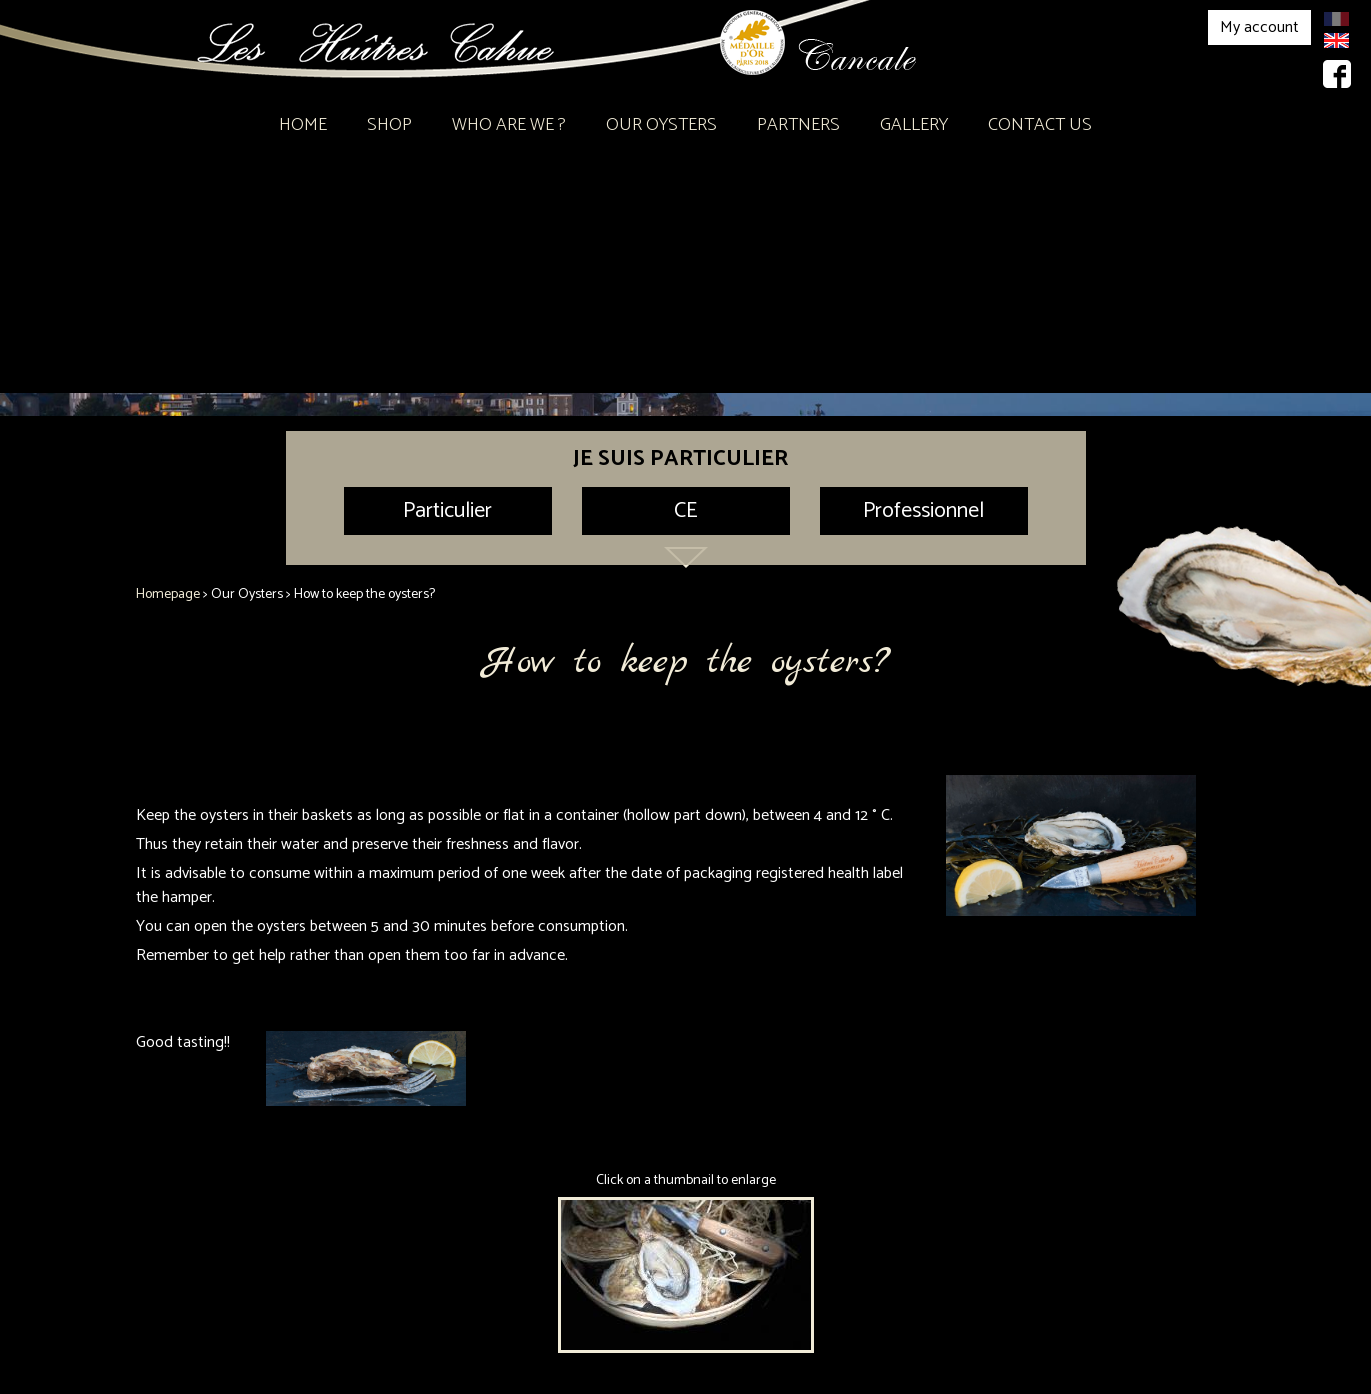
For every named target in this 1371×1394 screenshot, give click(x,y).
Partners (798, 125)
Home (303, 125)
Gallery (914, 125)
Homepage (168, 594)
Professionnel (923, 511)
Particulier (447, 511)
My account (1259, 27)
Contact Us (1040, 125)
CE (685, 511)
